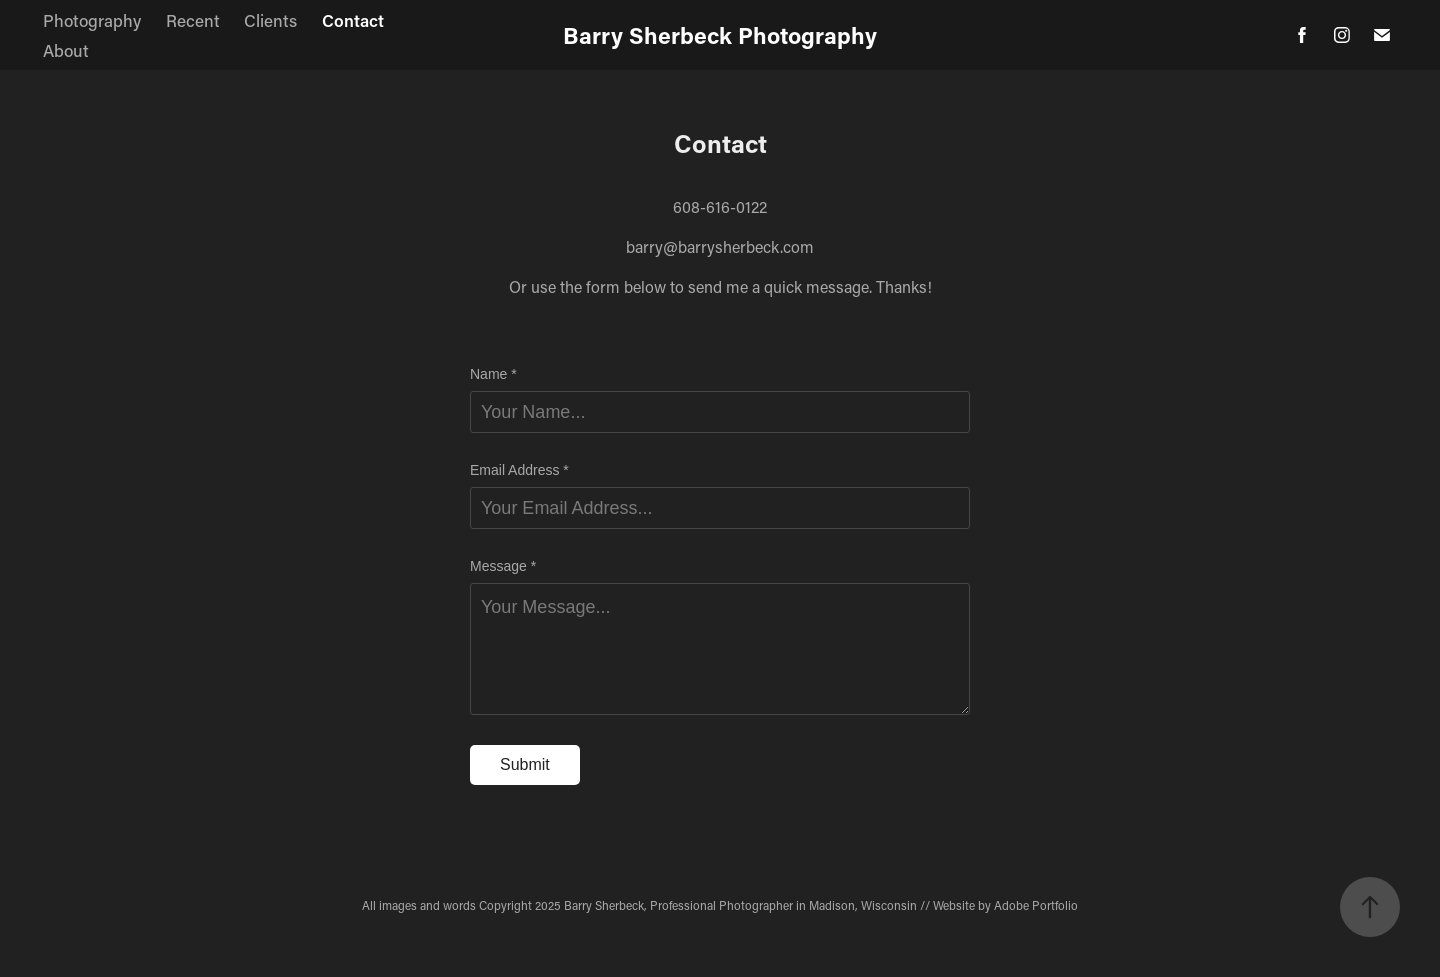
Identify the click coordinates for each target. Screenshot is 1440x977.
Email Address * (519, 470)
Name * (493, 374)
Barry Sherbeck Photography (720, 35)
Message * (503, 566)
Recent (193, 20)
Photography (92, 20)
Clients (270, 20)
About (66, 50)
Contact (353, 20)
